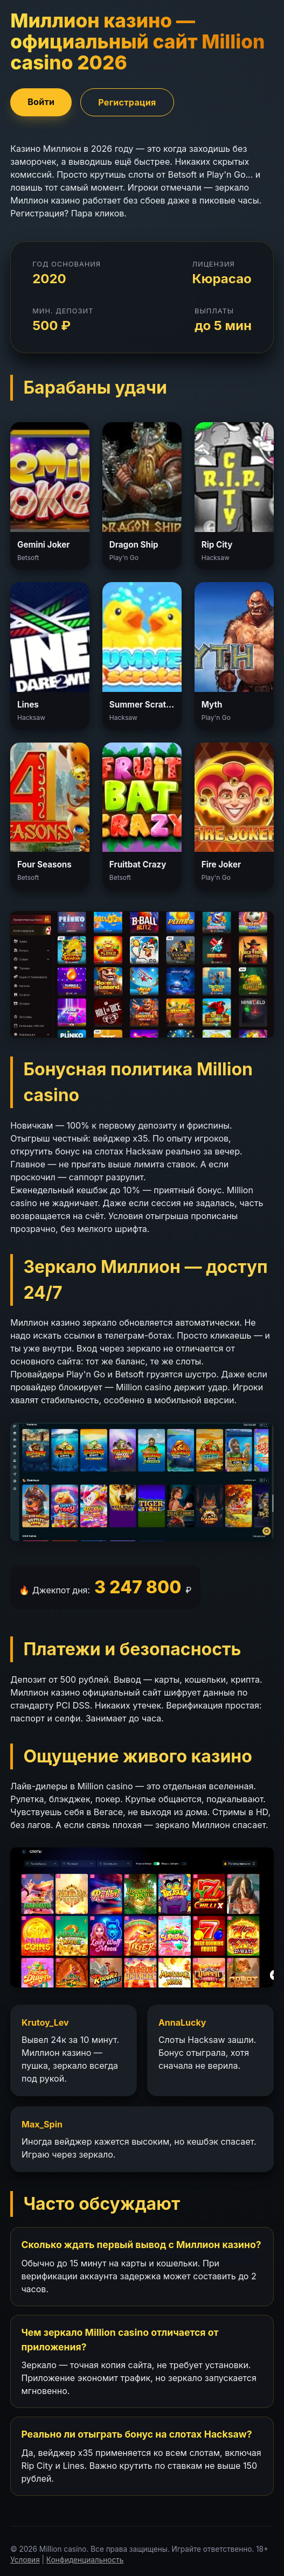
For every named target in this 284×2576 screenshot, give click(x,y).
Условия (25, 2560)
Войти (40, 101)
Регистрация (127, 102)
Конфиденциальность (84, 2560)
